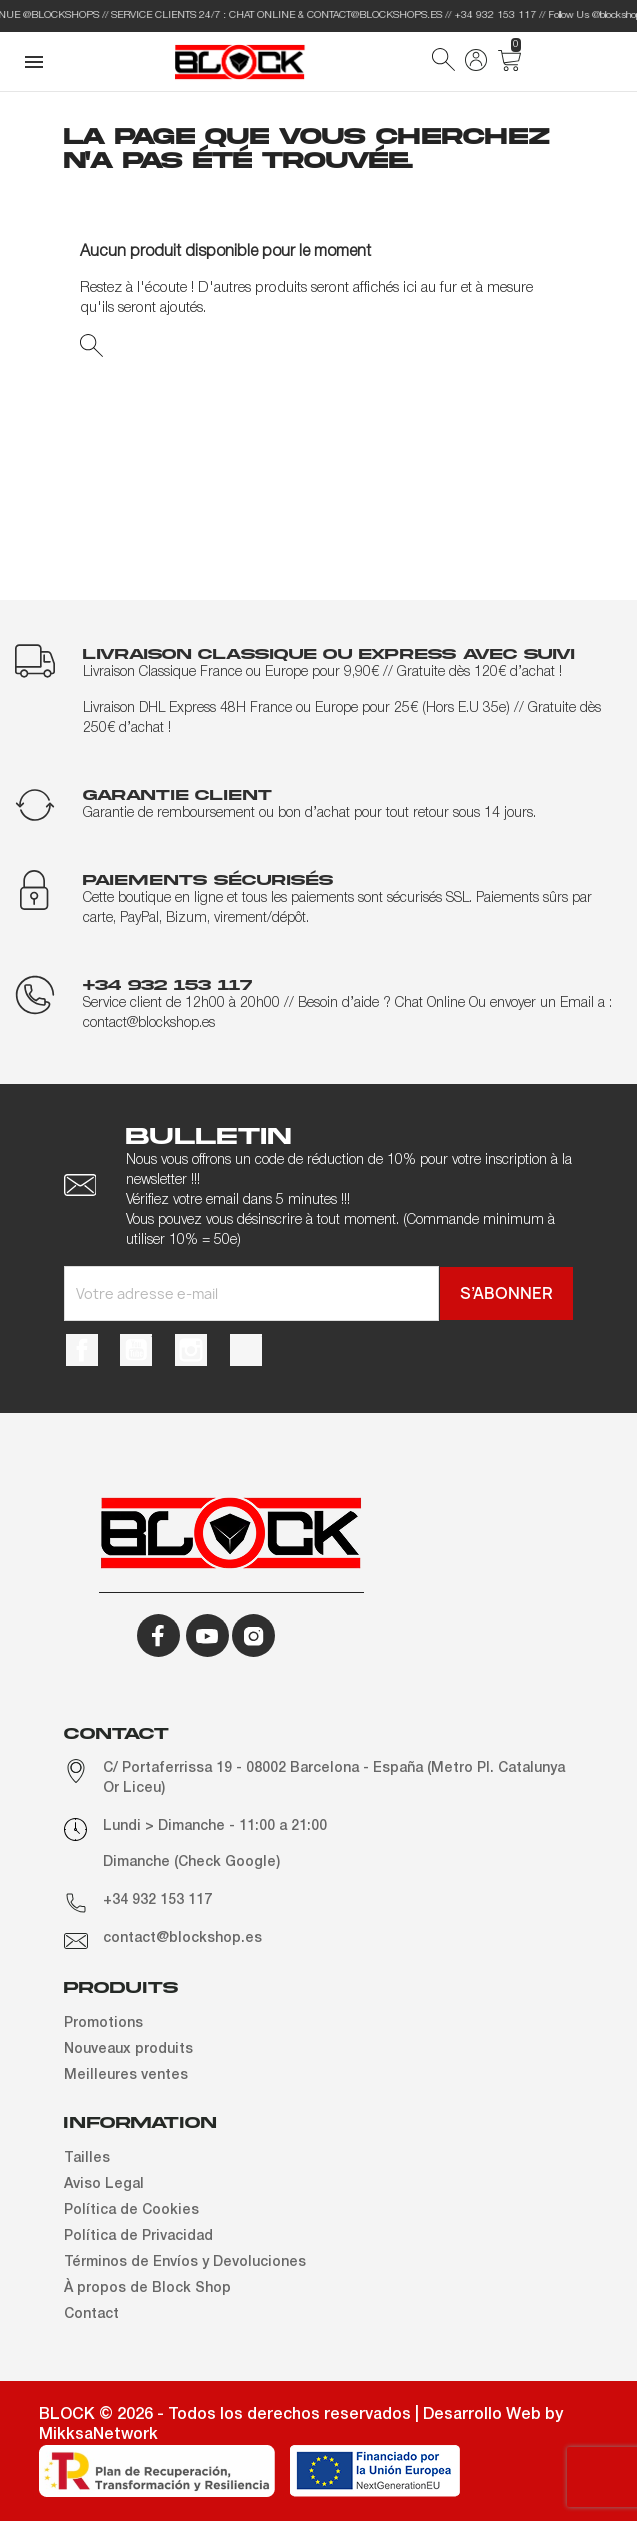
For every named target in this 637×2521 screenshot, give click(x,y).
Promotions (103, 2023)
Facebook (82, 1350)
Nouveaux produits (128, 2049)
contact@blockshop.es (182, 1938)
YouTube (136, 1350)
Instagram (191, 1350)
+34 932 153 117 (157, 1900)
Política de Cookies (131, 2210)
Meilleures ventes (126, 2075)
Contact (91, 2314)
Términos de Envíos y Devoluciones (185, 2262)
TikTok (246, 1350)
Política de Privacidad (138, 2236)
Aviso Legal (104, 2184)
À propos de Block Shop (147, 2288)
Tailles (87, 2158)
